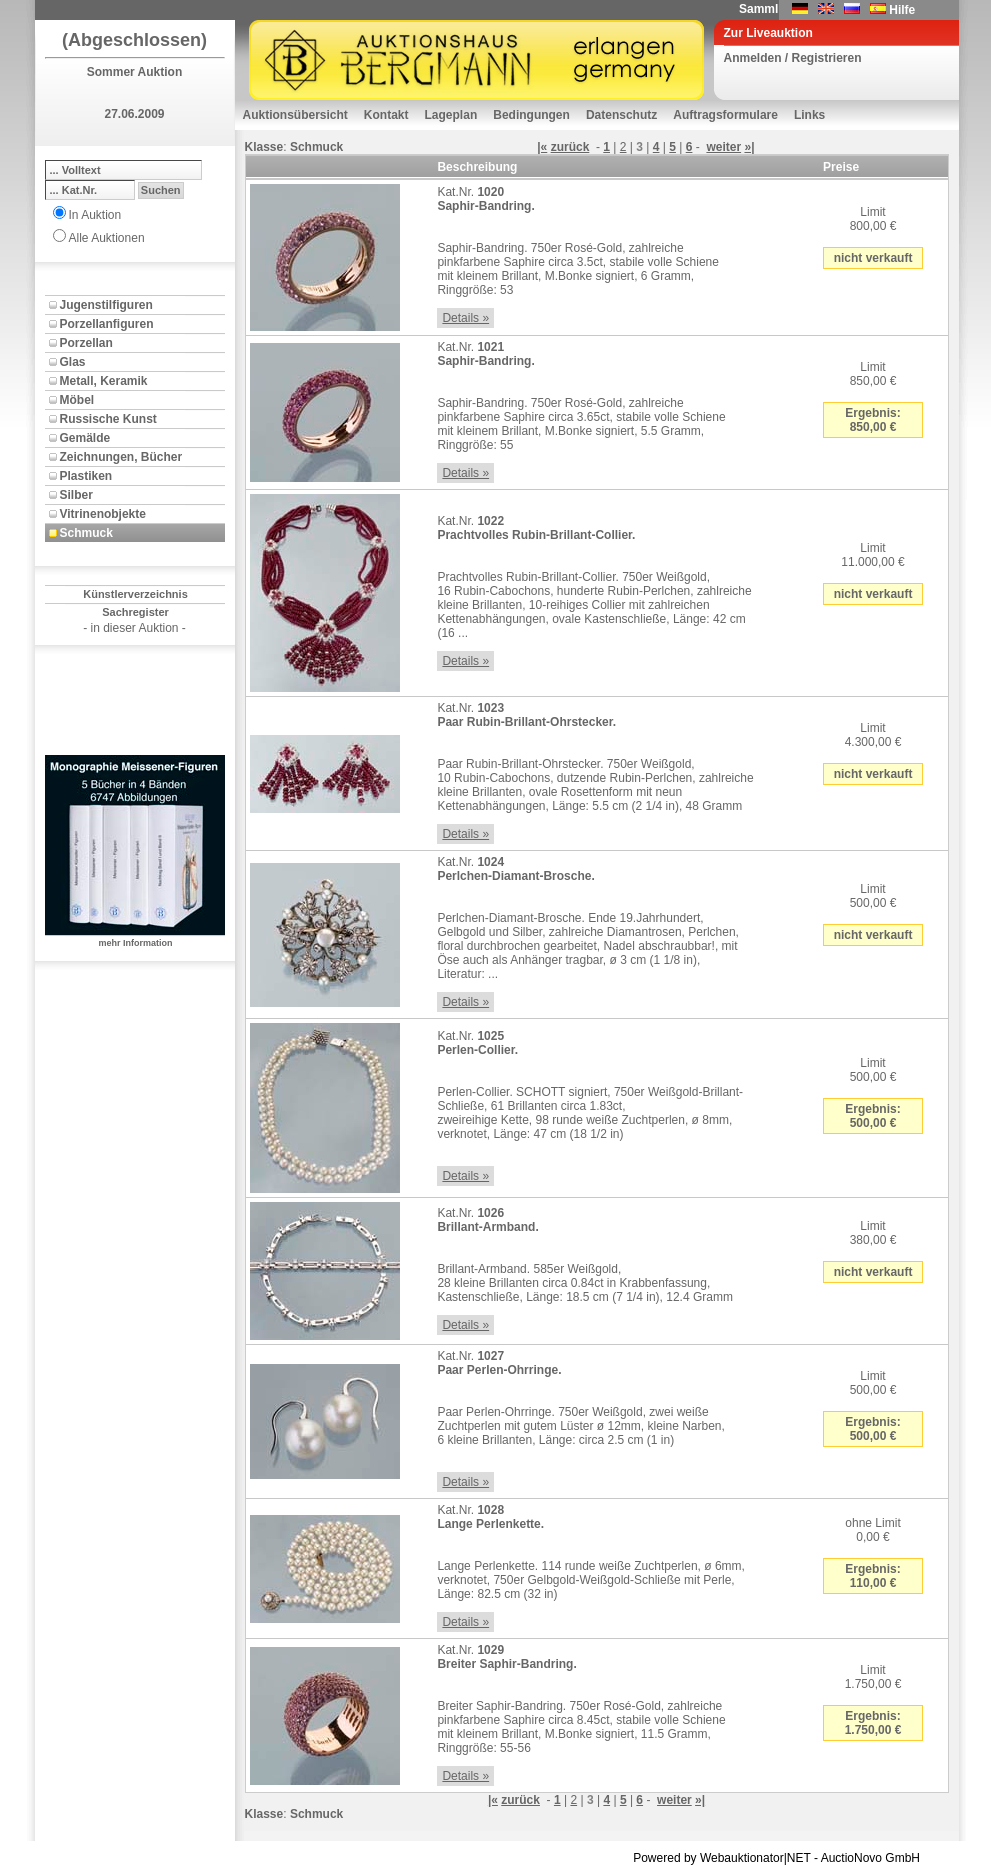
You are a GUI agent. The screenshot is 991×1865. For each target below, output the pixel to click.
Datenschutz (621, 115)
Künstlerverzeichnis (135, 594)
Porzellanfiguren (107, 324)
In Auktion (95, 215)
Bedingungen (531, 115)
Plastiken (86, 476)
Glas (73, 362)
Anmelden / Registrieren (793, 58)
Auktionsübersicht (295, 115)
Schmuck (86, 533)
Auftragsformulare (725, 115)
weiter (723, 147)
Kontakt (386, 115)
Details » (465, 318)
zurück (570, 147)
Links (809, 115)
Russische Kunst (108, 419)
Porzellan (86, 343)
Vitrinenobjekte (103, 514)
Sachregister (135, 612)
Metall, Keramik (104, 381)
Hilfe (902, 10)
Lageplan (451, 115)
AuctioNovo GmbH (870, 1858)
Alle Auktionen (107, 238)
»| (749, 147)
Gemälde (85, 438)
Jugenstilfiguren (106, 305)
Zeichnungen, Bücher (121, 457)
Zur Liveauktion (768, 33)
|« (542, 147)
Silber (76, 495)
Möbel (77, 400)
